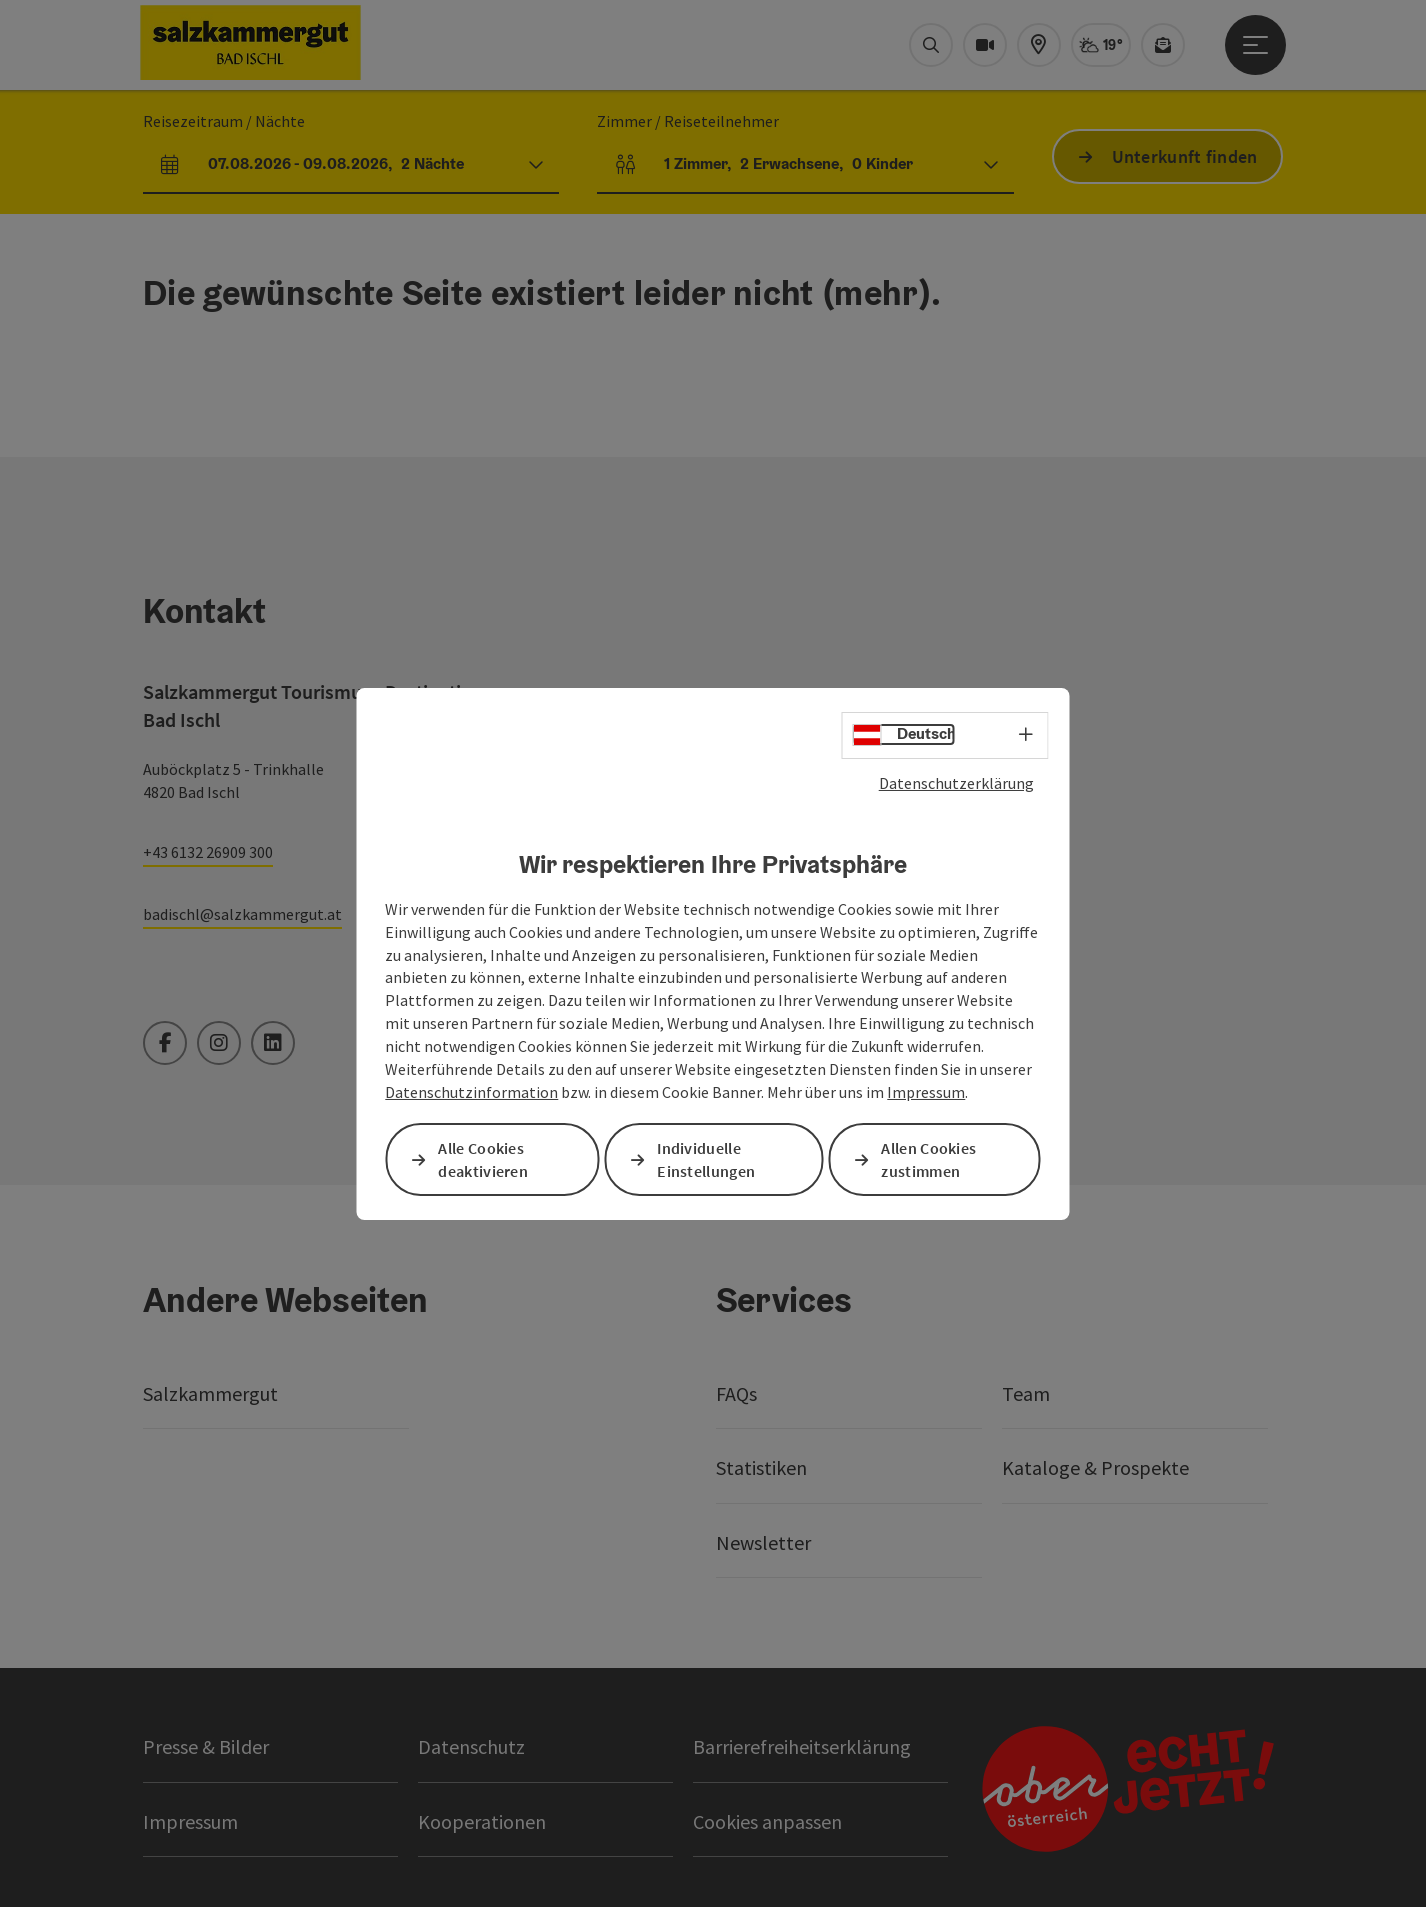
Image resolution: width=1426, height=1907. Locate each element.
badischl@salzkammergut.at (242, 914)
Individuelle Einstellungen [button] (706, 1159)
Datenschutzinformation (471, 1092)
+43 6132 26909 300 (208, 852)
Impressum (926, 1092)
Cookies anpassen (767, 1821)
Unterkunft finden (1185, 156)
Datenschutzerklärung (956, 782)
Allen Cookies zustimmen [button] (928, 1159)
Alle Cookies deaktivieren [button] (483, 1159)
